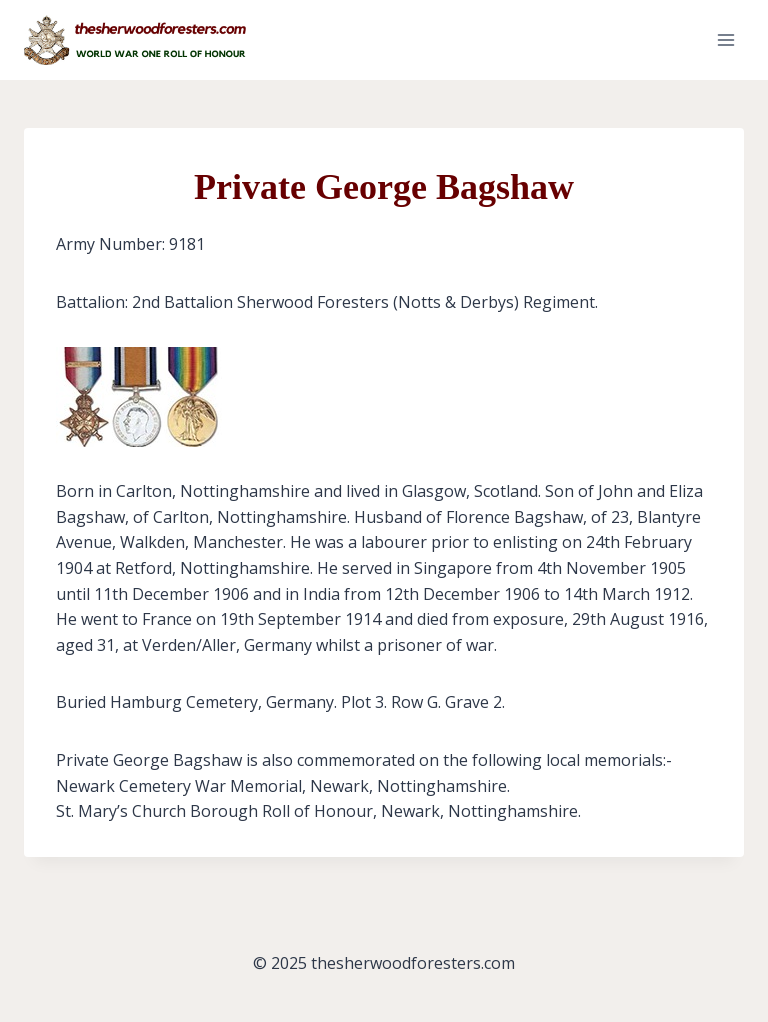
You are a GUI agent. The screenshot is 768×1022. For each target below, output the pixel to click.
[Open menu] (725, 39)
